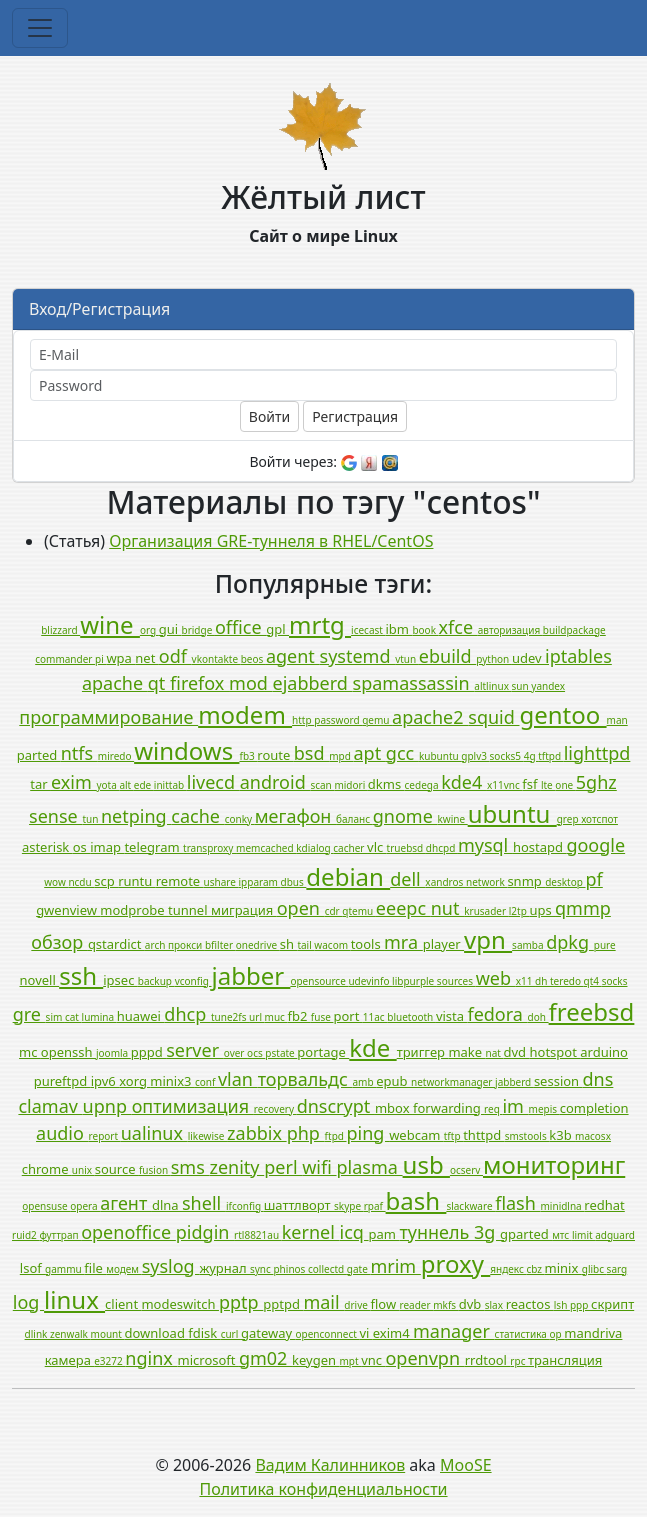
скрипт (612, 1304)
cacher (350, 848)
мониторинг (554, 1164)
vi (365, 1333)
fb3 (248, 756)
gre (29, 1014)
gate (359, 1269)
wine (110, 624)
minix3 (172, 1081)
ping (368, 1133)
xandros (445, 882)
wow (56, 882)
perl (283, 1167)
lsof (32, 1268)
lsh (562, 1305)
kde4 (464, 782)
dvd (517, 1052)
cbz (535, 1269)
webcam (416, 1135)
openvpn (424, 1358)
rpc (519, 1361)
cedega (423, 785)
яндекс (508, 1269)
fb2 (299, 1016)
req (493, 1109)
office (240, 627)
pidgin (205, 1232)
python (494, 659)
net (146, 658)
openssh (68, 1052)
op (557, 1334)
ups (542, 910)
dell (407, 879)
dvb (472, 1304)
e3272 (109, 1361)
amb (365, 1082)
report (105, 1136)
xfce (458, 627)
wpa (120, 658)
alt (126, 785)
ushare (221, 882)
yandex (548, 686)
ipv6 (105, 1081)
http (303, 720)
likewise (207, 1136)
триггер (423, 1052)
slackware (470, 1206)
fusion (155, 1170)
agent (293, 656)
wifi (319, 1167)
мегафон (295, 816)
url (257, 1017)
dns (598, 1079)
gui (170, 629)
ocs (256, 1053)
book (425, 630)
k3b (562, 1135)
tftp (453, 1136)
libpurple (414, 981)
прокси (186, 945)
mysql (485, 845)
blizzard (60, 630)
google (595, 845)
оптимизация (193, 1106)
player (443, 944)
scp (106, 881)
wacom (332, 945)
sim (55, 1017)
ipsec (120, 980)
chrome (47, 1169)
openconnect (328, 1334)
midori (350, 785)
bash (416, 1200)
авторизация (510, 630)
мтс (562, 1235)
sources (456, 981)
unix (83, 1170)
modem (245, 714)
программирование (108, 717)
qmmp (583, 908)
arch (156, 945)
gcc (402, 753)
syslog (171, 1266)
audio (62, 1133)
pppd (148, 1052)
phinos (290, 1269)
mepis (544, 1109)
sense (55, 816)
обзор (59, 942)
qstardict (116, 944)
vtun (407, 659)
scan (322, 785)
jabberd (514, 1082)
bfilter (220, 945)
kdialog (314, 848)
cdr (334, 911)
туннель (436, 1232)
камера (70, 1360)
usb (426, 1164)
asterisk (47, 847)
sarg (617, 1269)
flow (385, 1304)
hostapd (539, 847)
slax (495, 1305)
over (235, 1053)
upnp (107, 1106)
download (157, 1333)
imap (107, 847)
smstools (527, 1136)
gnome (405, 816)
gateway (268, 1333)
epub (393, 1081)
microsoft (208, 1360)
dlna (167, 1205)
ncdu (81, 882)
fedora (497, 1014)
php (306, 1133)
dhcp (187, 1014)
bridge (198, 630)
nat (495, 1053)
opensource (319, 981)
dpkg (570, 942)
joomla (113, 1053)
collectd (327, 1269)
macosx (593, 1136)
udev (528, 658)
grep (569, 819)
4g (531, 756)
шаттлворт (299, 1205)
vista (452, 1016)
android (275, 782)
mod (250, 683)
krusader (486, 911)
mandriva (593, 1333)
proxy (455, 1263)
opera (85, 1206)
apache (115, 683)
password (338, 720)
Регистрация (355, 416)
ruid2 (25, 1235)
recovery (275, 1109)
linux (74, 1299)
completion (594, 1108)
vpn (488, 939)
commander (65, 659)
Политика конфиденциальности (323, 1489)
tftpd (551, 756)
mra (403, 942)
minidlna (563, 1206)
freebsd (592, 1011)
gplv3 (475, 756)
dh (542, 981)
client (123, 1304)
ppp (580, 1305)
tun (91, 819)
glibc (594, 1269)
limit (583, 1235)
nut (447, 908)
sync (261, 1269)
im (515, 1106)
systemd (358, 656)
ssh (81, 975)
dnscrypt (336, 1106)
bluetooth (411, 1017)
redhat (604, 1205)
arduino (604, 1052)
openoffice (128, 1232)
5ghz (596, 782)
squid (493, 717)
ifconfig (245, 1206)
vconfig (193, 981)
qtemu (359, 911)
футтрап (60, 1235)
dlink (37, 1334)
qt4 (593, 981)
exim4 (393, 1333)
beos (253, 659)
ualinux (154, 1133)
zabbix (257, 1133)
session (558, 1081)
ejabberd (313, 683)
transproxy (209, 848)
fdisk (204, 1333)
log (28, 1302)
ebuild (447, 656)
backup (156, 981)
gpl (277, 629)
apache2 (430, 717)
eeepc (403, 908)
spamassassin (414, 683)
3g (487, 1232)
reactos (530, 1304)
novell (40, 980)
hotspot (554, 1052)
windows (186, 750)
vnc (373, 1360)
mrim (395, 1266)
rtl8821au (258, 1235)
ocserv (466, 1170)
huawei (141, 1016)
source (117, 1169)
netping (136, 816)
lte (548, 785)
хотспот (599, 819)
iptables (578, 656)
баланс (354, 819)
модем (123, 1269)
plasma (370, 1167)
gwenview (68, 910)
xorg (134, 1081)
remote (180, 881)
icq (354, 1232)
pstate (281, 1053)
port (347, 1016)
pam (384, 1234)
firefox (199, 683)
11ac (375, 1017)
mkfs (446, 1305)
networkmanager (453, 1082)
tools (367, 944)
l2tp (519, 911)
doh (538, 1017)
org (149, 630)
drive (357, 1305)
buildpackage (574, 630)
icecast (368, 630)
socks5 (507, 756)
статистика (522, 1334)
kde (372, 1047)
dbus (293, 882)
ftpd (336, 1136)
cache (197, 816)
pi (100, 659)
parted (39, 755)
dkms (386, 784)
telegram (153, 847)
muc (276, 1017)
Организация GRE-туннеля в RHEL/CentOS (271, 541)
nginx (151, 1358)
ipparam (260, 882)
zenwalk (70, 1334)
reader (417, 1305)
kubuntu (440, 756)
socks (615, 981)
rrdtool (488, 1360)
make (466, 1052)
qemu (377, 720)
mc (30, 1052)
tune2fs (230, 1017)
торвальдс (305, 1079)
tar (40, 784)
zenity (236, 1167)
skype (349, 1206)
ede (144, 785)
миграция (244, 910)
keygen (315, 1360)
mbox (394, 1108)
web (496, 978)
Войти (269, 416)
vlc (377, 847)
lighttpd (597, 753)
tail (305, 945)
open (301, 908)
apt (369, 753)
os (81, 847)
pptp (241, 1302)
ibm (399, 629)
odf (175, 656)
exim (73, 782)
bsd (311, 753)
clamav (50, 1106)
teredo (567, 981)
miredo (116, 756)
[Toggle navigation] (40, 28)
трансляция (565, 1360)
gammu (64, 1269)
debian (348, 876)
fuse (322, 1017)
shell (204, 1203)
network (486, 882)
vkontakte (216, 659)
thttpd (483, 1135)
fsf (531, 784)
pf (594, 879)
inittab (170, 785)
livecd (213, 782)
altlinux (492, 686)
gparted (526, 1234)
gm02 (265, 1358)
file (95, 1268)
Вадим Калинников (330, 1465)
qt (159, 683)
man (617, 720)
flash (517, 1203)
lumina (99, 1017)
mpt (350, 1361)
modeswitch (180, 1304)
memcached (266, 848)
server (195, 1050)
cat (73, 1017)
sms (190, 1167)
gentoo (562, 714)
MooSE (466, 1465)
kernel (311, 1232)
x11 (525, 981)
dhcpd (442, 848)
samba (529, 945)
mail (323, 1302)
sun (522, 686)
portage (323, 1052)
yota (107, 785)
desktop (565, 882)
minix (563, 1268)
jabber (251, 975)
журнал (224, 1268)
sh (289, 944)
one (565, 785)
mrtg (320, 624)
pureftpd (62, 1081)
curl (231, 1334)
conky (240, 819)
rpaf (375, 1206)
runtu (137, 881)
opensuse (46, 1206)
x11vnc (504, 785)
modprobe (134, 910)
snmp (526, 881)
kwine (452, 819)
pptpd (283, 1304)
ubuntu (512, 813)
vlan (238, 1079)
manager (454, 1331)
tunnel (189, 910)
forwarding (448, 1108)
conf (206, 1082)
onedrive (258, 945)
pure (605, 945)
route (275, 755)
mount (108, 1334)
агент (126, 1203)
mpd (341, 756)
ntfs (79, 753)
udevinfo (370, 981)
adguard (615, 1235)
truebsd (406, 848)
